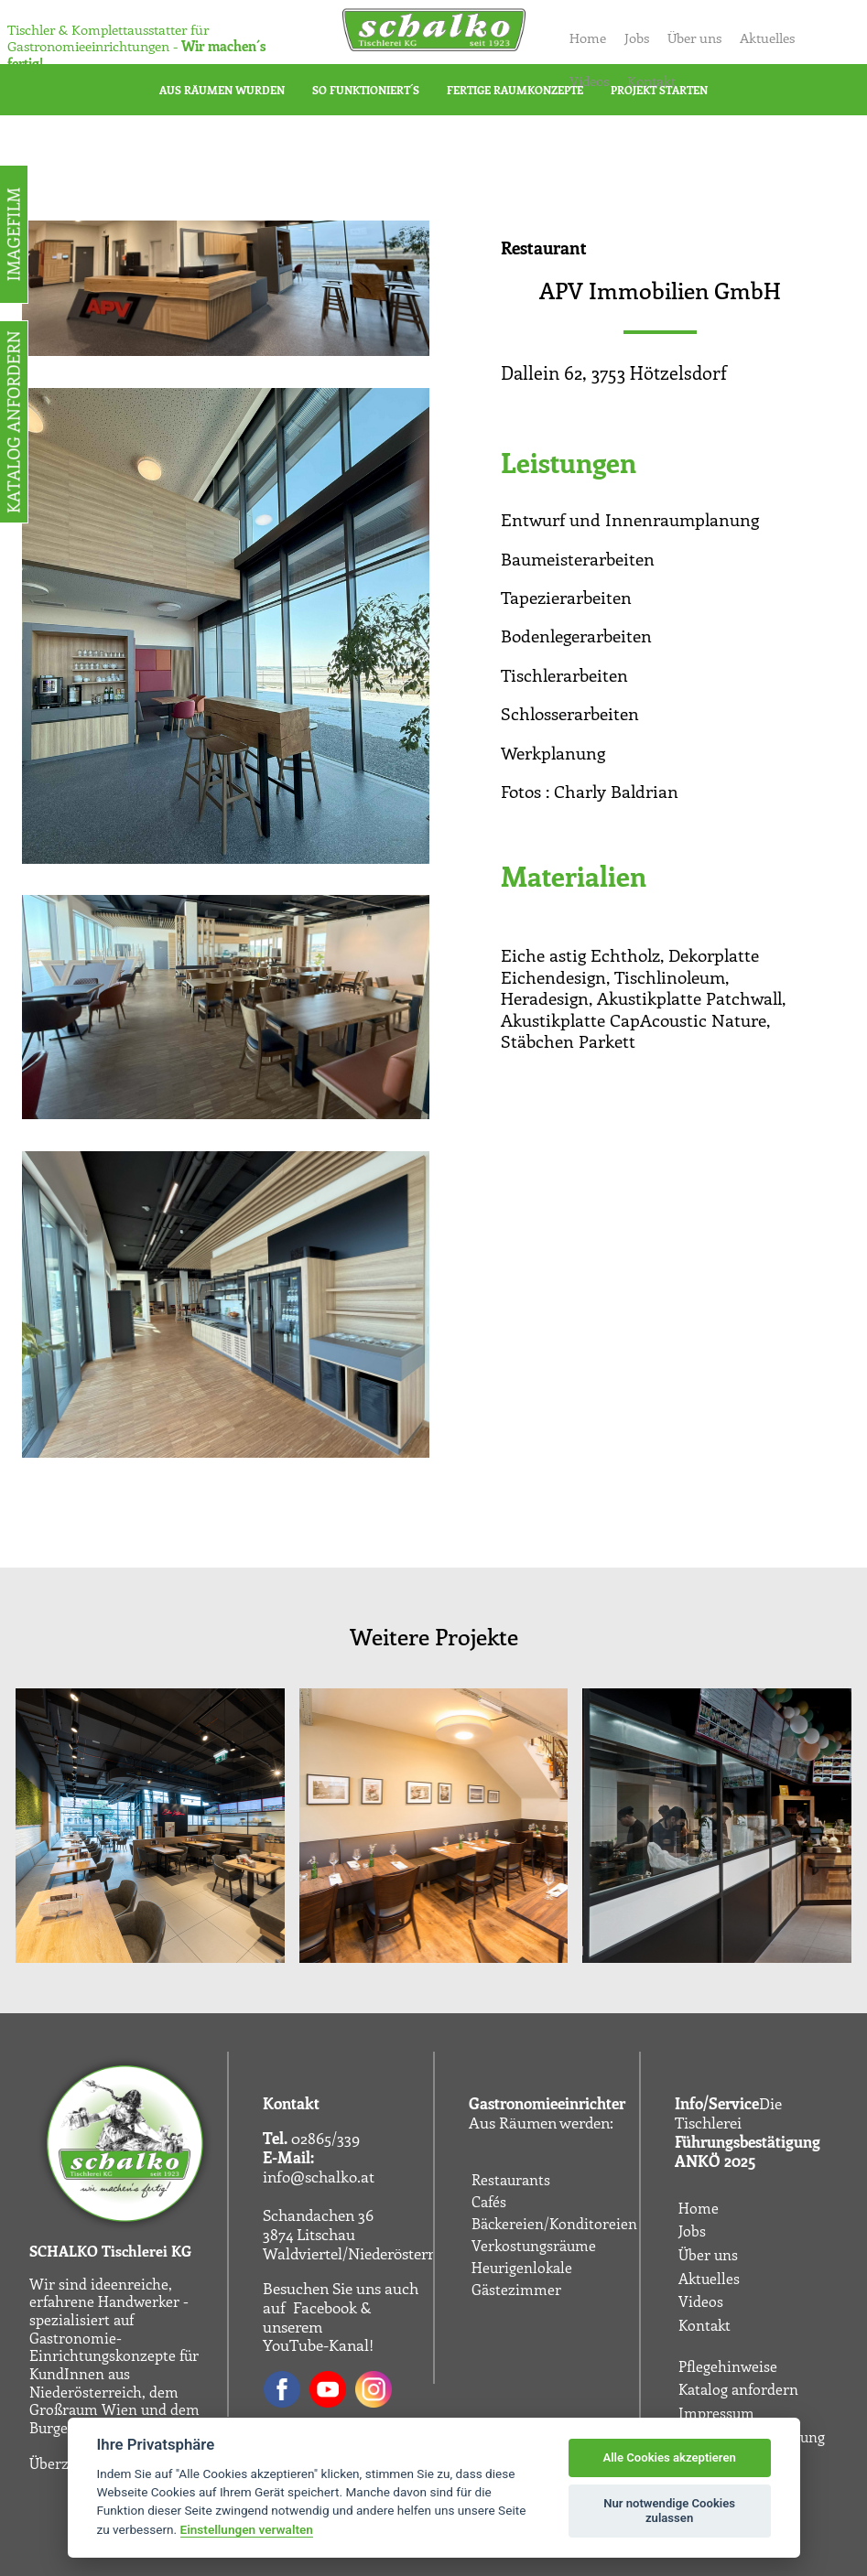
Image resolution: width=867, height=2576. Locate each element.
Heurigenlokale (521, 2267)
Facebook (325, 2307)
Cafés (488, 2201)
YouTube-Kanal (316, 2344)
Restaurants (510, 2179)
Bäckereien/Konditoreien (554, 2223)
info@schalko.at (318, 2176)
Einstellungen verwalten (246, 2529)
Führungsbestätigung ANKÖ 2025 (747, 2151)
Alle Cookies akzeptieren (668, 2457)
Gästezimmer (516, 2289)
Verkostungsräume (533, 2245)
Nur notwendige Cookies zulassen (669, 2510)
